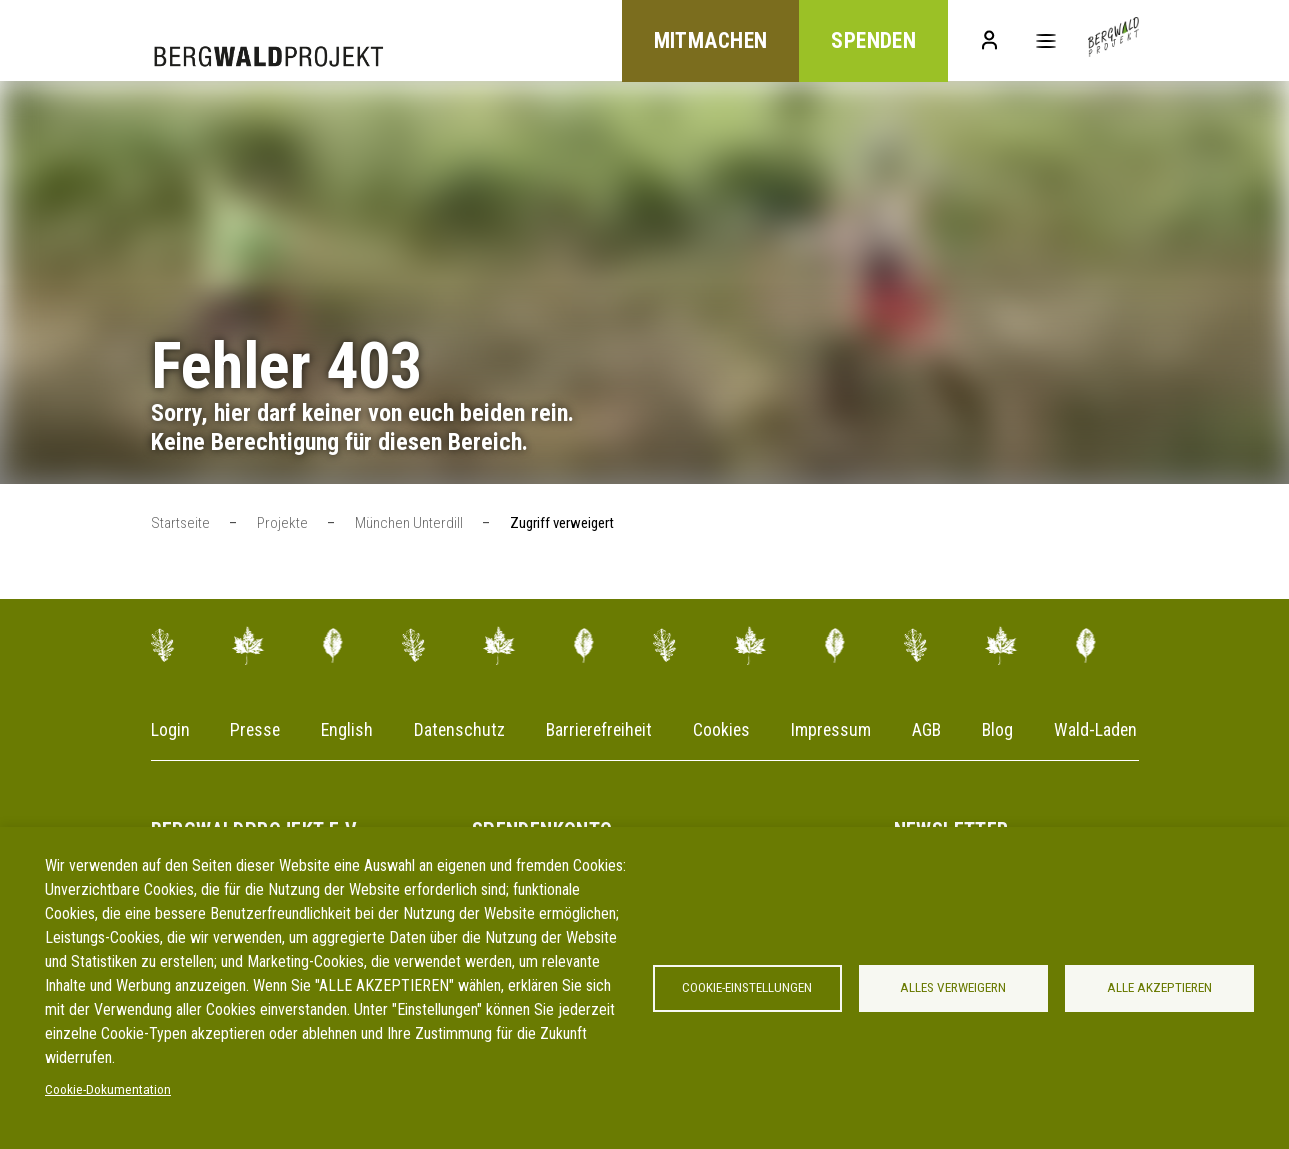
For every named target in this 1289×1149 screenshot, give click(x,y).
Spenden (868, 41)
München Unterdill (409, 524)
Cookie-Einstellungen (747, 988)
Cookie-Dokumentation (108, 1090)
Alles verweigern (953, 988)
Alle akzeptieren (1159, 988)
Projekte (282, 524)
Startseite (180, 524)
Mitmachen (702, 41)
